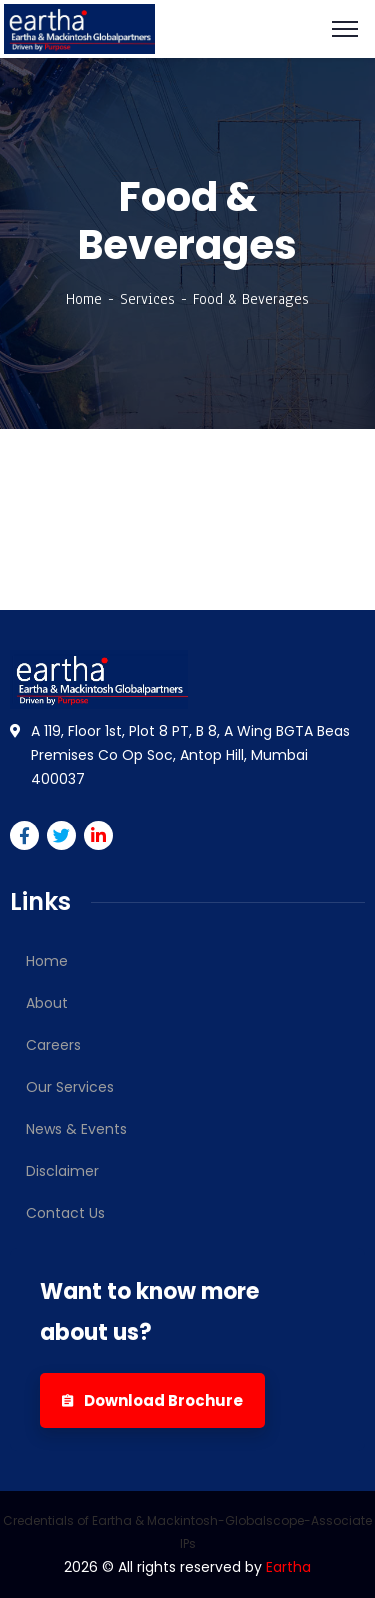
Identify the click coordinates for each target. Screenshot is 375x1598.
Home (84, 299)
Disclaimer (62, 1171)
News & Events (76, 1129)
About (47, 1003)
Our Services (70, 1087)
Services (147, 299)
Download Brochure (152, 1400)
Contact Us (65, 1213)
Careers (53, 1045)
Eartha (288, 1567)
